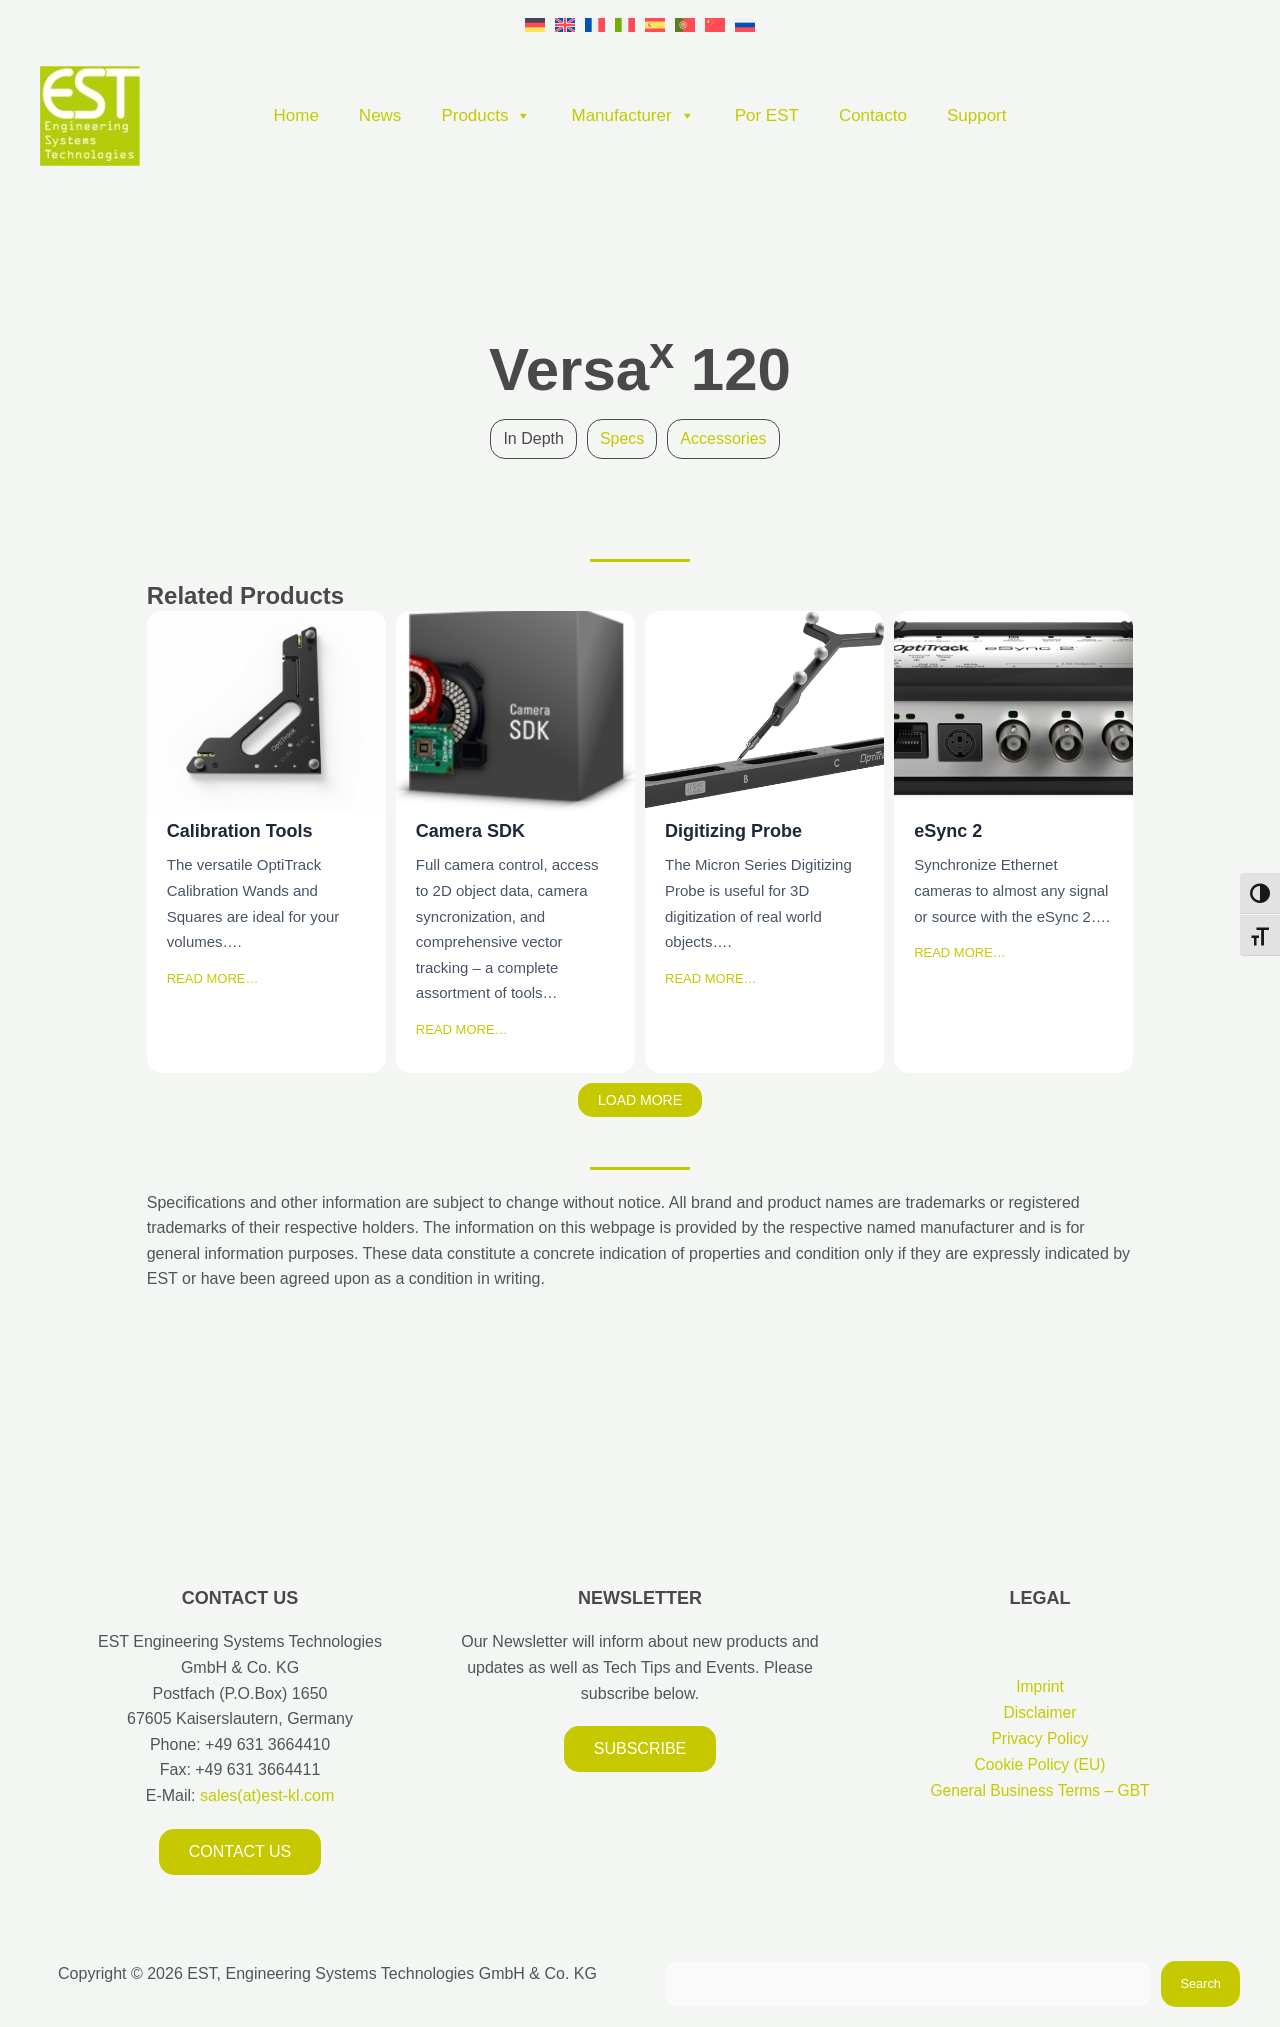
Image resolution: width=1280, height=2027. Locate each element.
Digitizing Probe (763, 710)
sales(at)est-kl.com (265, 1795)
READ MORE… (213, 978)
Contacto (873, 115)
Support (977, 115)
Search (1200, 1983)
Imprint (1040, 1686)
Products (486, 116)
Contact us (240, 1851)
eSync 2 (1012, 710)
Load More (640, 1100)
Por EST (767, 115)
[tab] (533, 439)
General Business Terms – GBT (1040, 1789)
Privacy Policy (1040, 1737)
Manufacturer (632, 116)
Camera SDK (514, 710)
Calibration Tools (265, 710)
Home (296, 115)
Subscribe (640, 1748)
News (380, 115)
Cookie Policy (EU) (1040, 1763)
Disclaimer (1040, 1712)
